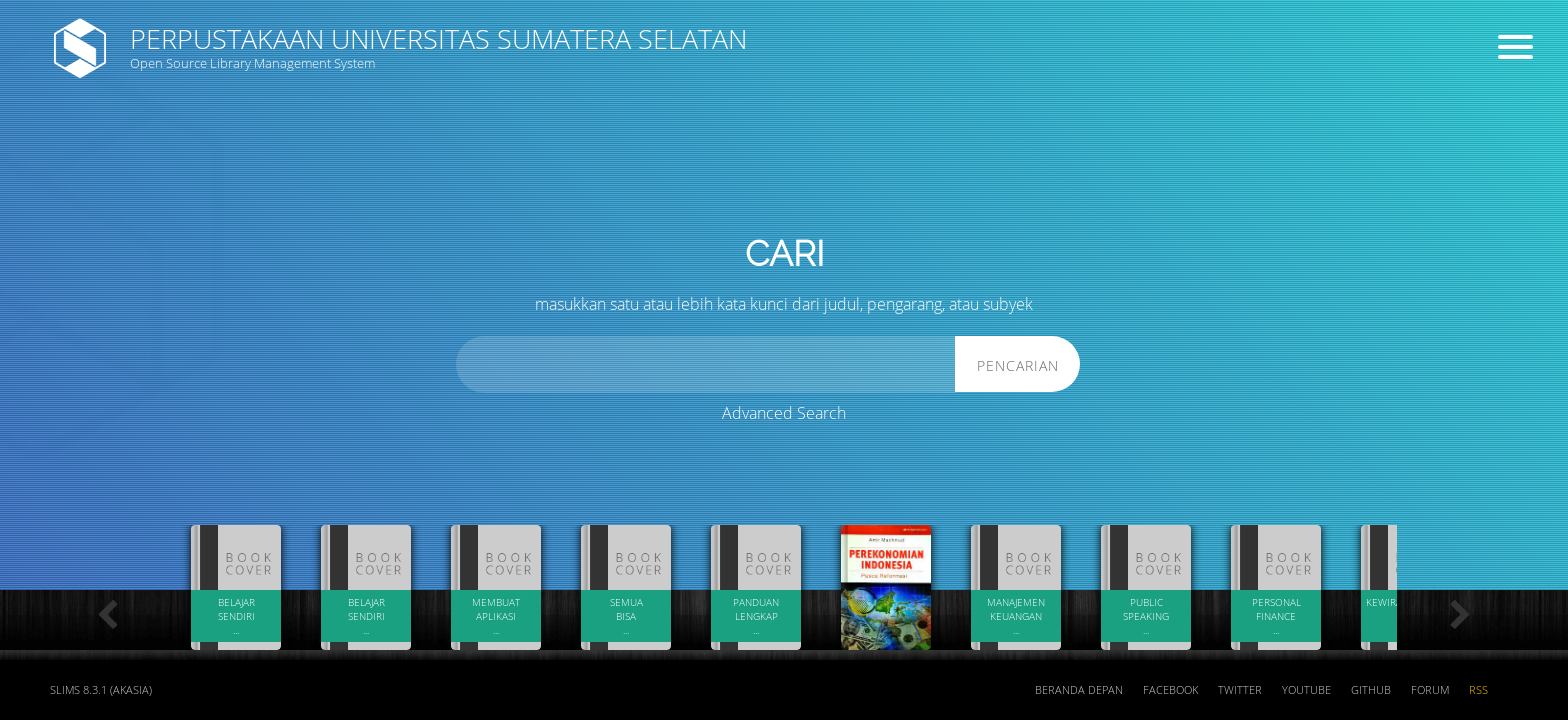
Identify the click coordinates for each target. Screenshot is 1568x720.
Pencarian (1018, 365)
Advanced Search (784, 413)
